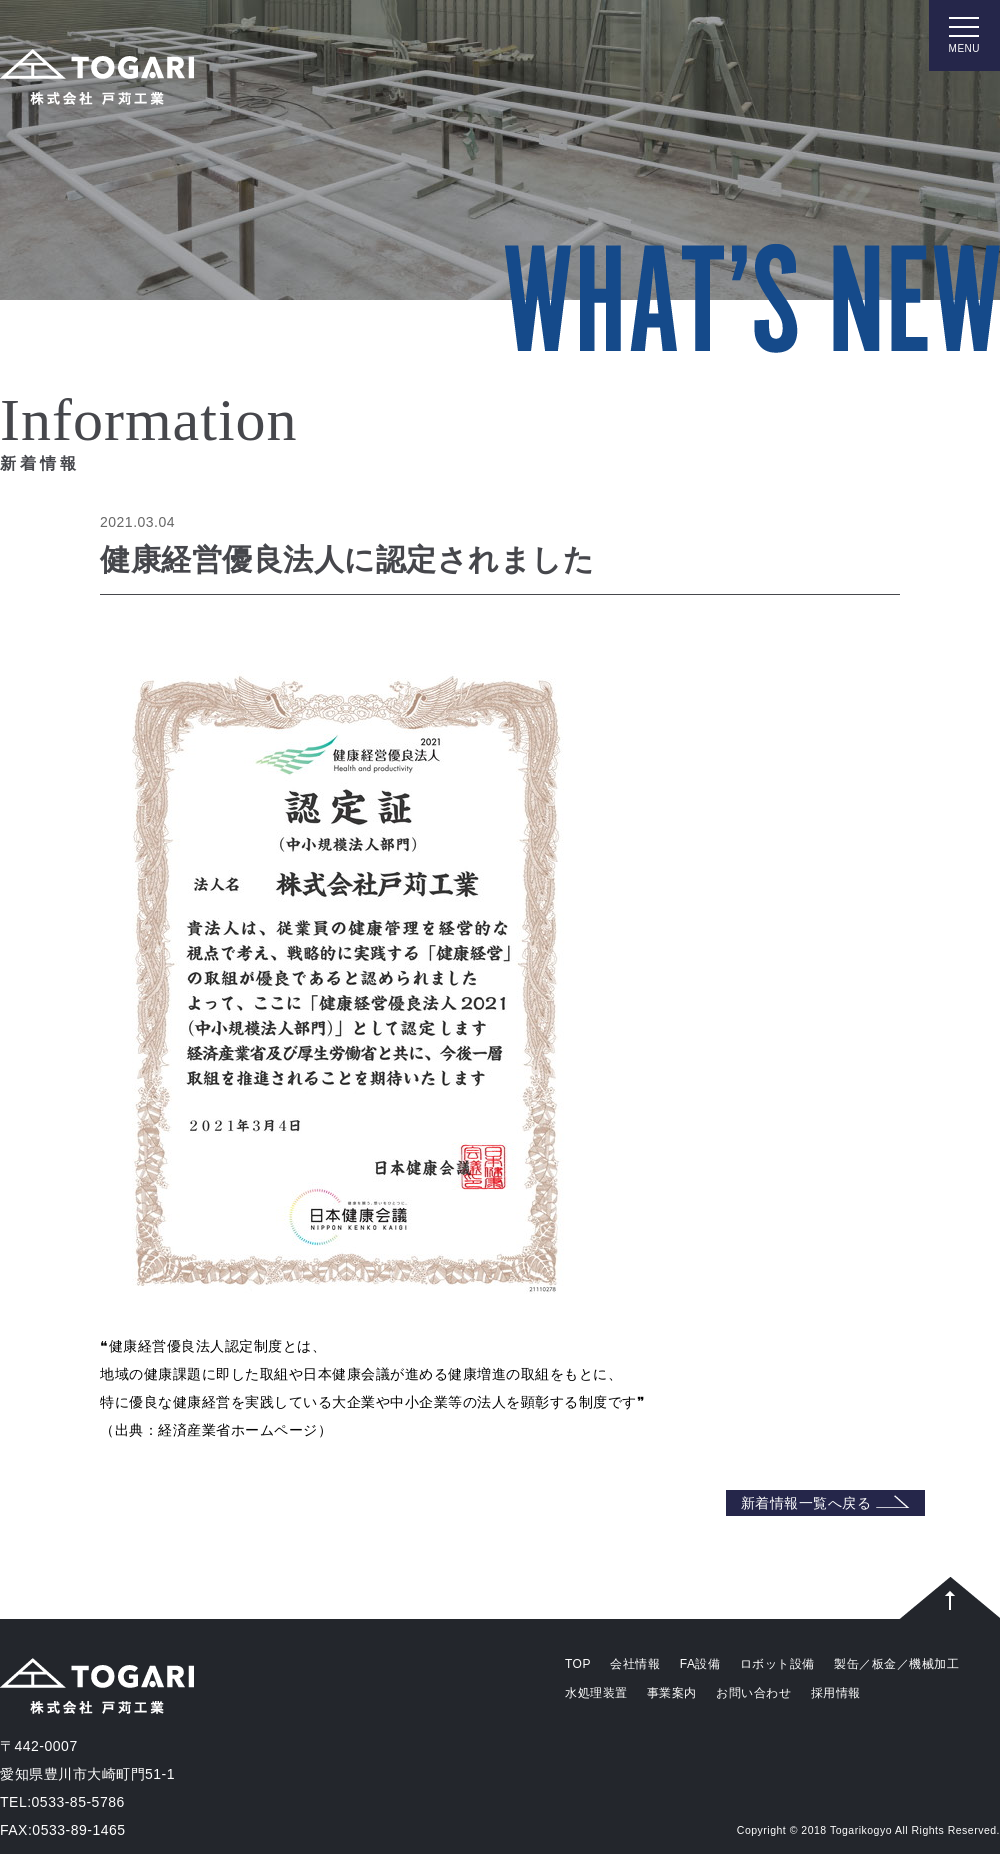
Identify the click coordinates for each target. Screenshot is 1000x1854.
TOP (578, 1664)
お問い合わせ (753, 1693)
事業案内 (672, 1693)
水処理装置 (596, 1693)
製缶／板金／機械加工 (896, 1664)
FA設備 (700, 1664)
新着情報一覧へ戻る (826, 1503)
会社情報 (635, 1664)
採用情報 (836, 1693)
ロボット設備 (777, 1664)
